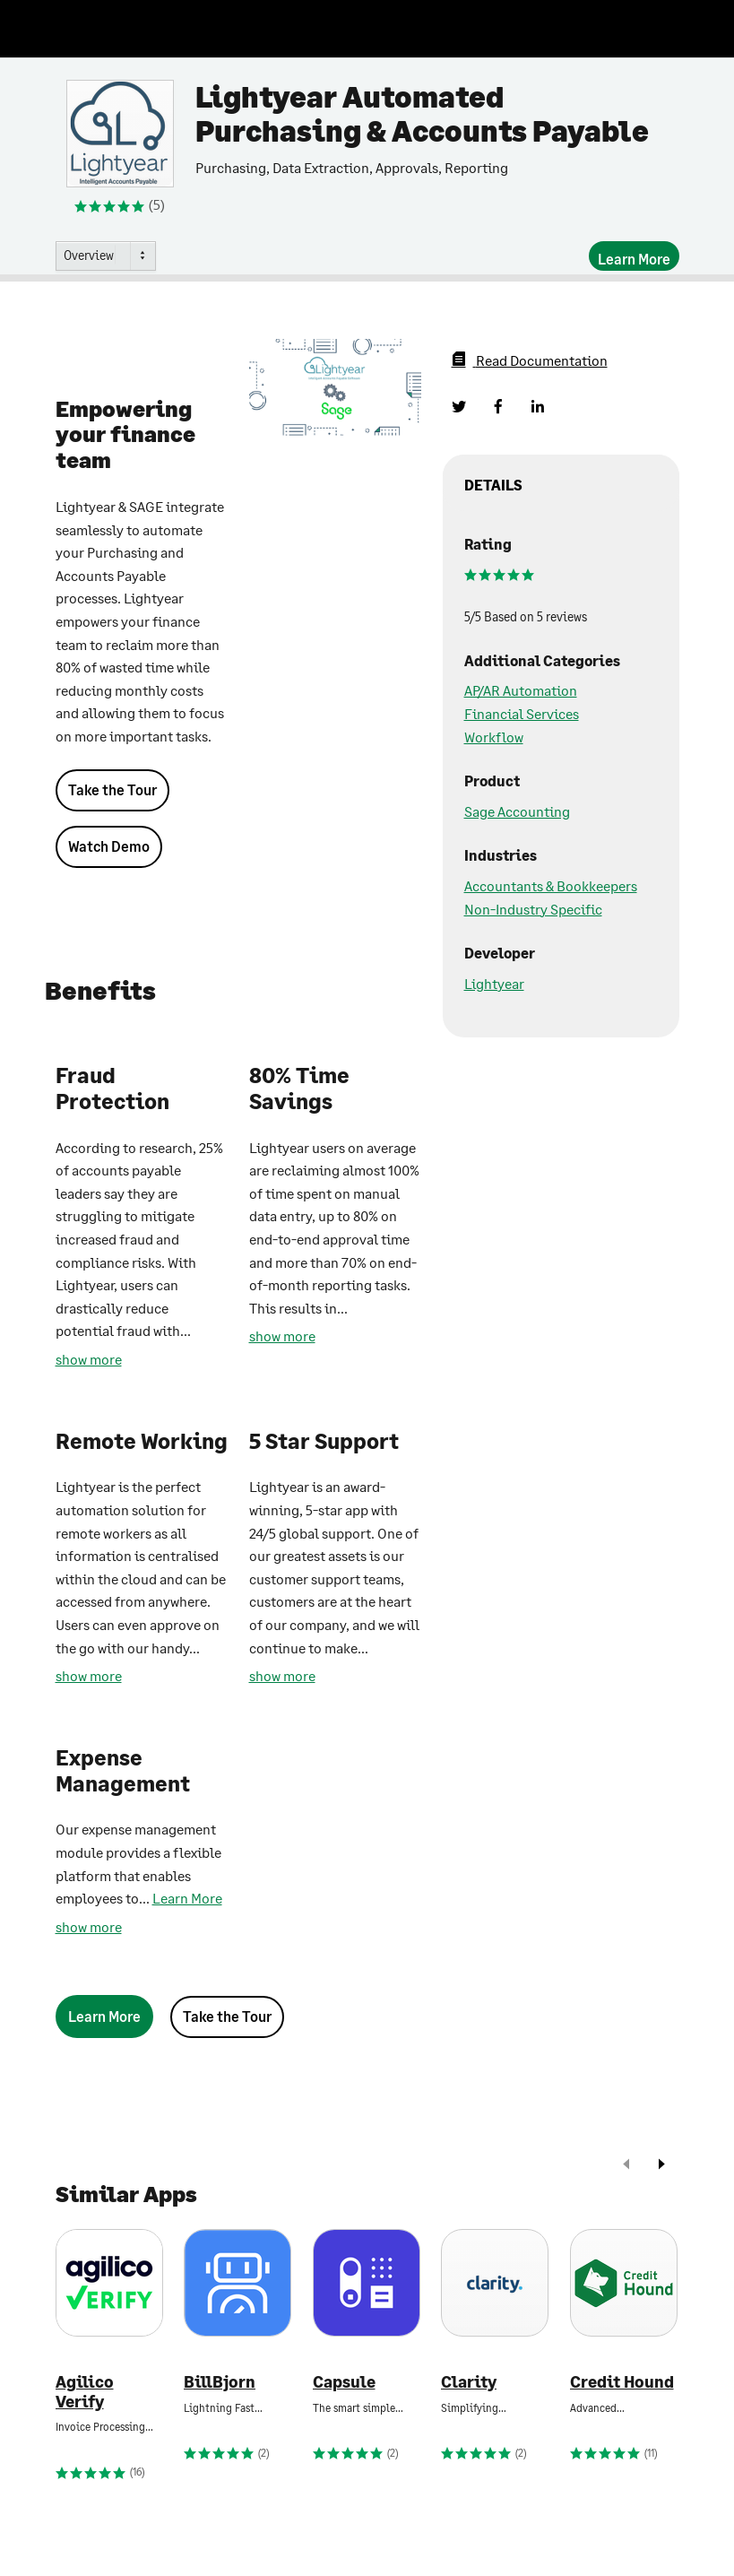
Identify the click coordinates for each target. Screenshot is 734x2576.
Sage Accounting (517, 811)
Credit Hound (622, 2381)
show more (89, 1358)
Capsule (344, 2381)
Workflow (493, 736)
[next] (661, 2166)
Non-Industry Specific (533, 908)
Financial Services (521, 713)
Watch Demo (109, 845)
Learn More (187, 1897)
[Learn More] (634, 256)
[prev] (626, 2166)
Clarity (469, 2381)
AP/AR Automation (520, 689)
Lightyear (494, 983)
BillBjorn (219, 2381)
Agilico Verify (85, 2391)
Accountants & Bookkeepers (550, 885)
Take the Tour (112, 789)
